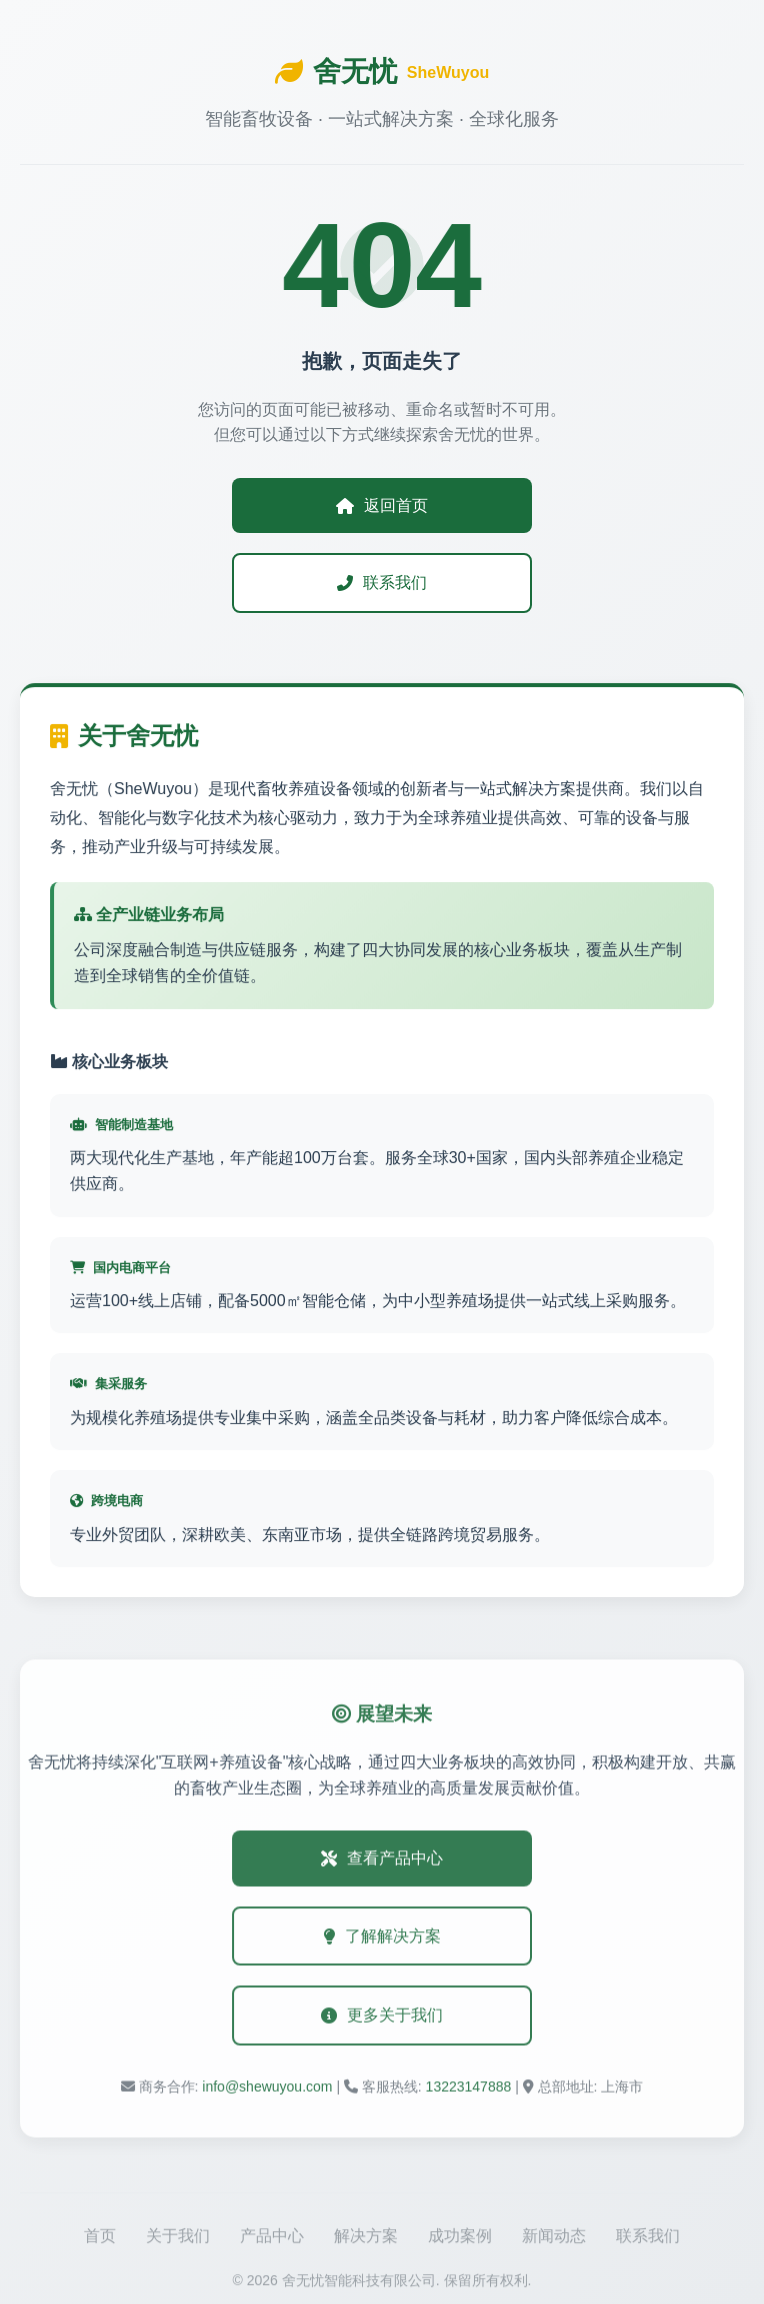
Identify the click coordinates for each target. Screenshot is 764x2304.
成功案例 (460, 2240)
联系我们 (382, 582)
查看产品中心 (382, 1861)
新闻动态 (554, 2240)
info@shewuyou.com (267, 2090)
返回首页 (382, 505)
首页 (100, 2240)
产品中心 (272, 2240)
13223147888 (469, 2090)
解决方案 (366, 2240)
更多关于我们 (382, 2018)
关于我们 (178, 2240)
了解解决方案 (382, 1939)
